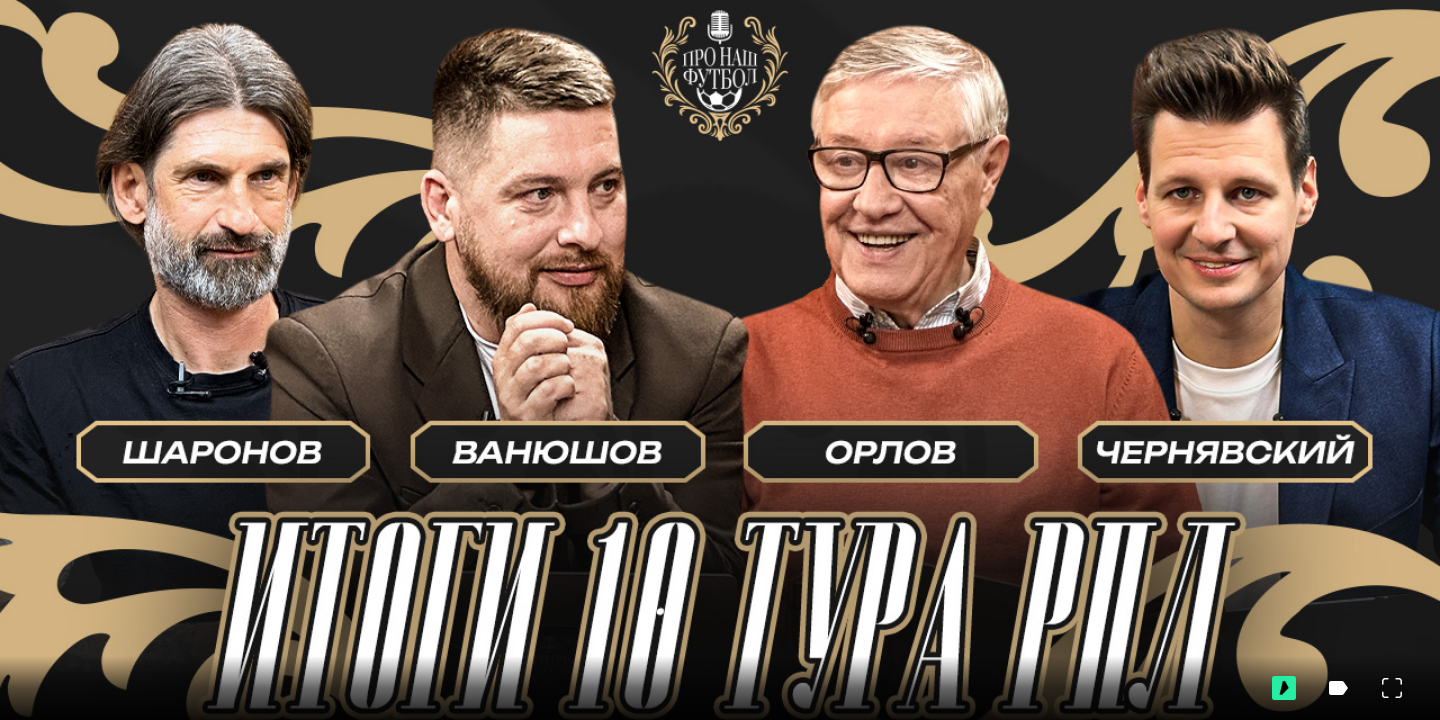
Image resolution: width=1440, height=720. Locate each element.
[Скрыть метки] (1338, 688)
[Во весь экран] (1392, 688)
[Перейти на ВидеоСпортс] (1284, 688)
